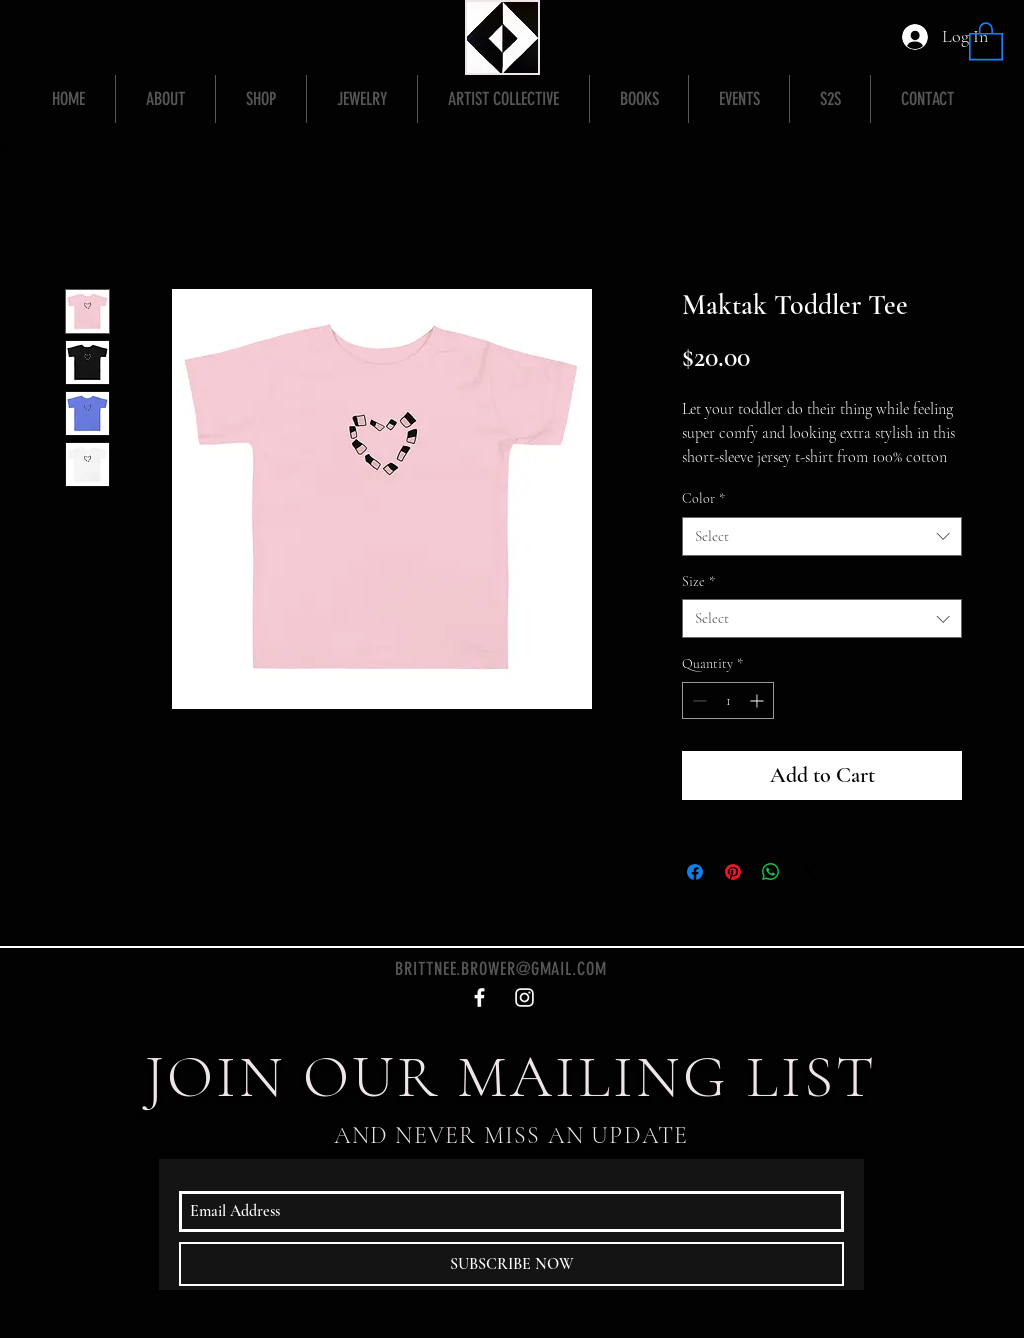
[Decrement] (697, 700)
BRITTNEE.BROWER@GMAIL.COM (501, 969)
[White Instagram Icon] (524, 997)
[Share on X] (809, 872)
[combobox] (822, 536)
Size (698, 581)
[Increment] (758, 700)
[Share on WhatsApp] (771, 872)
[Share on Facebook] (695, 872)
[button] (986, 40)
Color (703, 498)
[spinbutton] (728, 700)
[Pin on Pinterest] (733, 872)
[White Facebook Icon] (479, 997)
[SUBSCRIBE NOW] (511, 1264)
